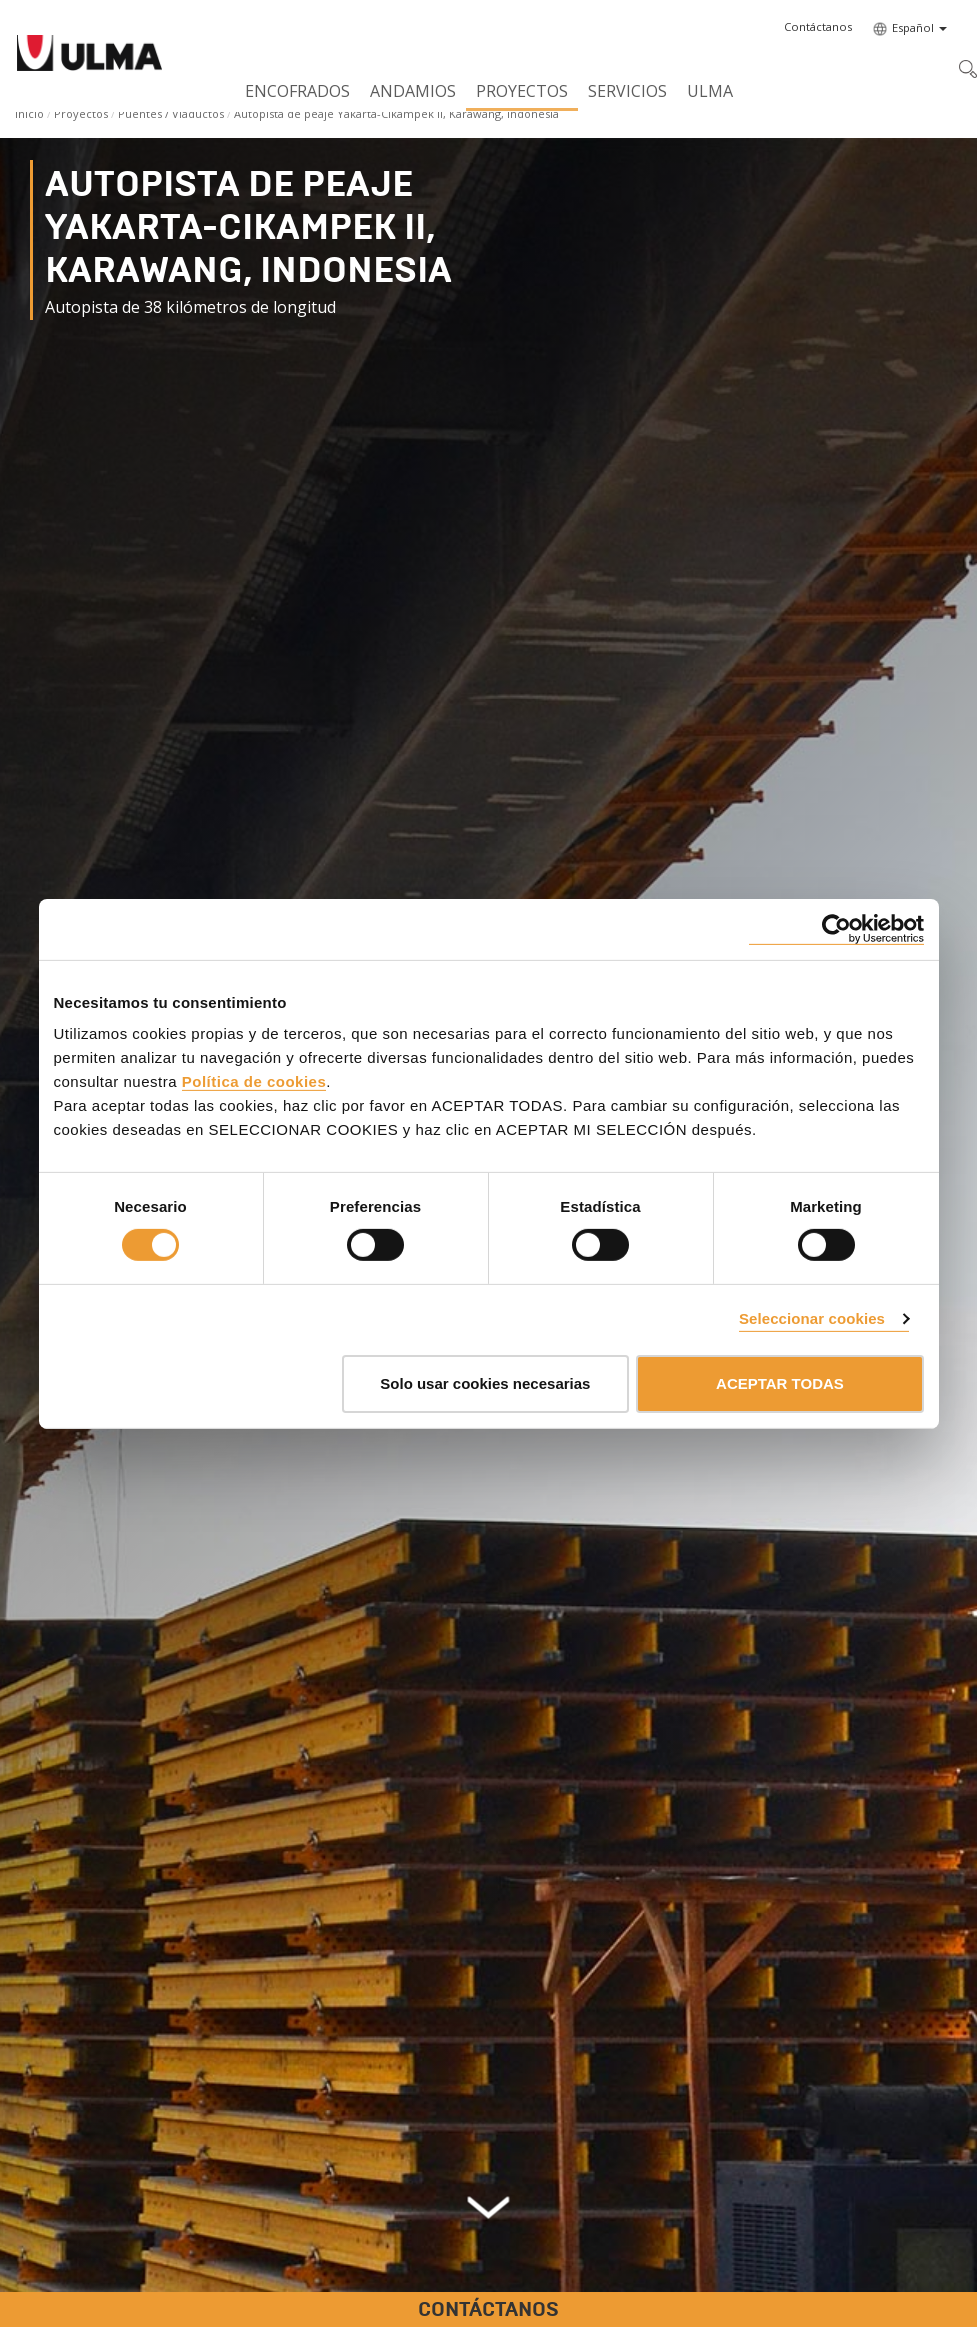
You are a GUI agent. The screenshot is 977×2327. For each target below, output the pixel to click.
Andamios (413, 91)
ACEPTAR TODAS (780, 1383)
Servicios (627, 91)
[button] (818, 27)
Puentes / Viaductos (171, 113)
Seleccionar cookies (812, 1318)
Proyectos (522, 91)
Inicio (29, 113)
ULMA (710, 91)
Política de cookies (254, 1081)
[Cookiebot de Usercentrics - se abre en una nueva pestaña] (836, 928)
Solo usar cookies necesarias (485, 1383)
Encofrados (297, 91)
